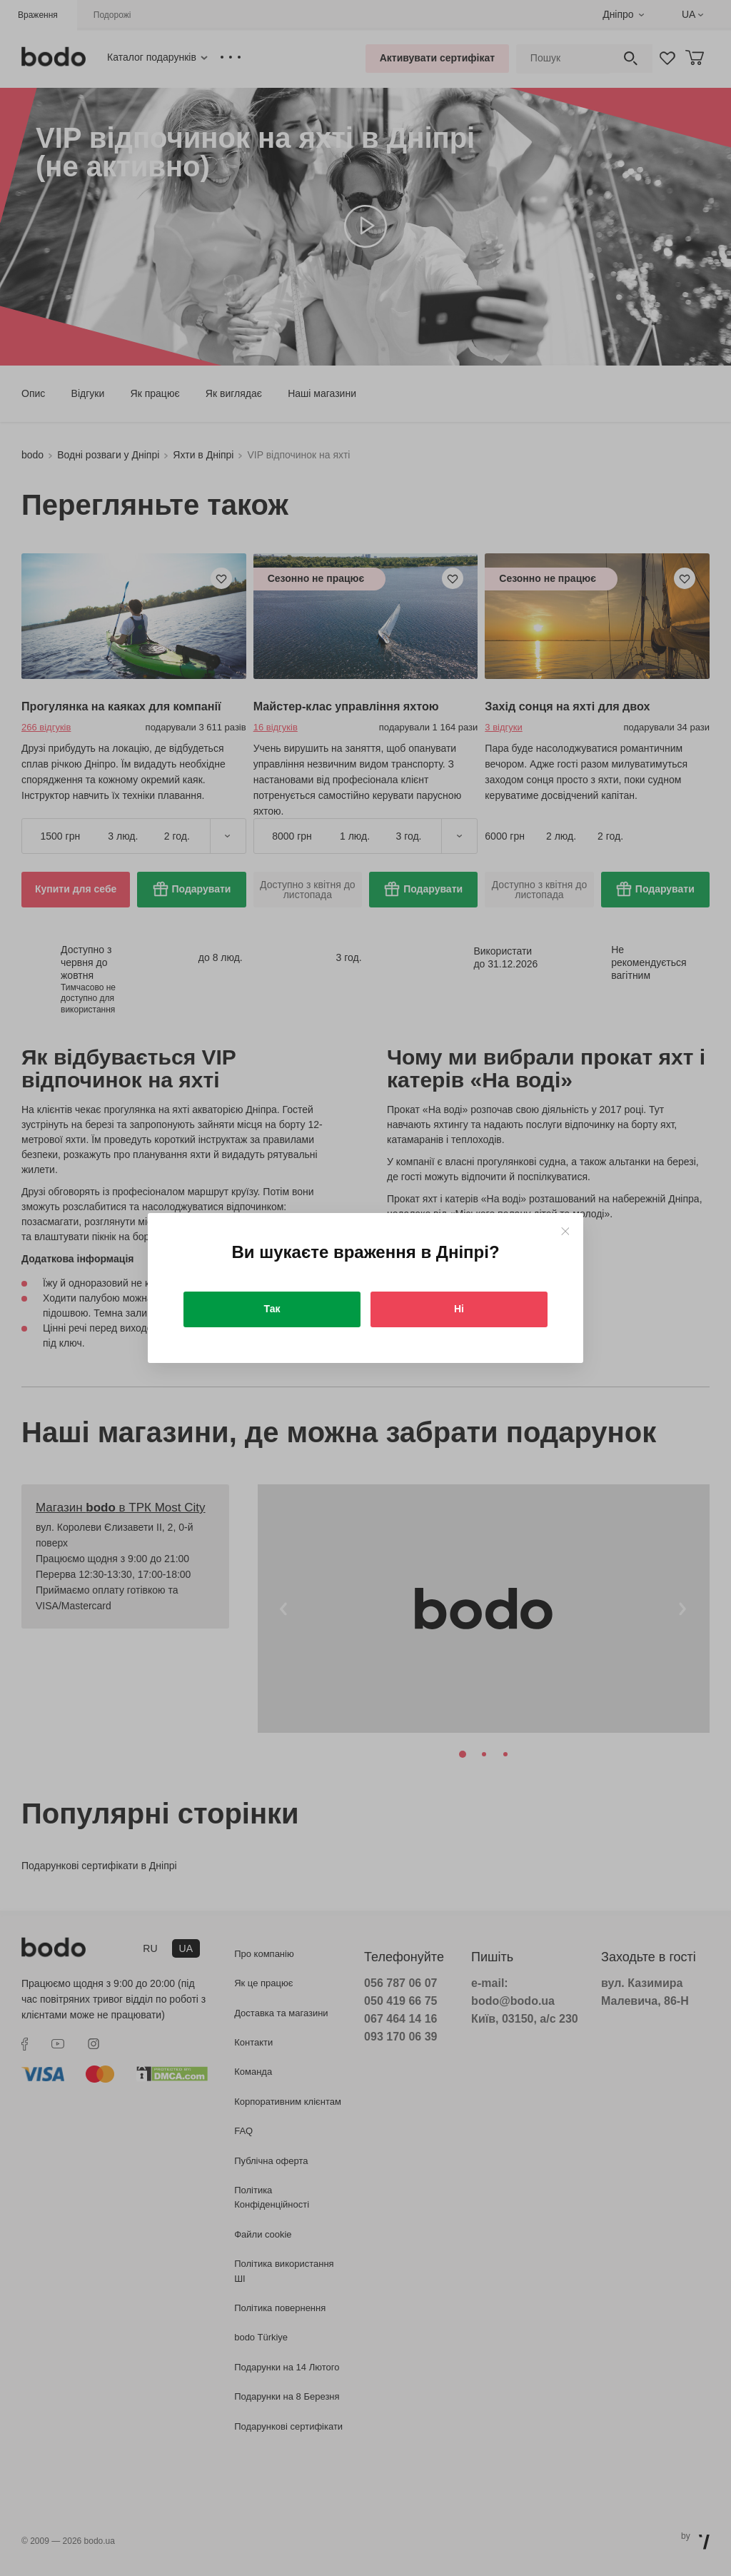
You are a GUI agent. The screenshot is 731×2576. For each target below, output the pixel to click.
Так (272, 1308)
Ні (459, 1308)
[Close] (565, 1231)
